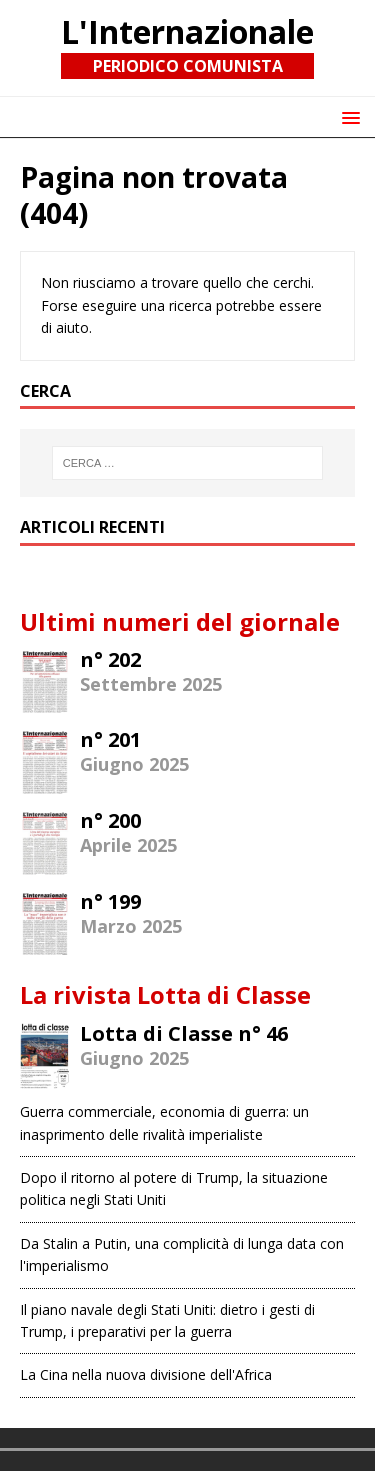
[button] (347, 116)
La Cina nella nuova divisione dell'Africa (146, 1374)
